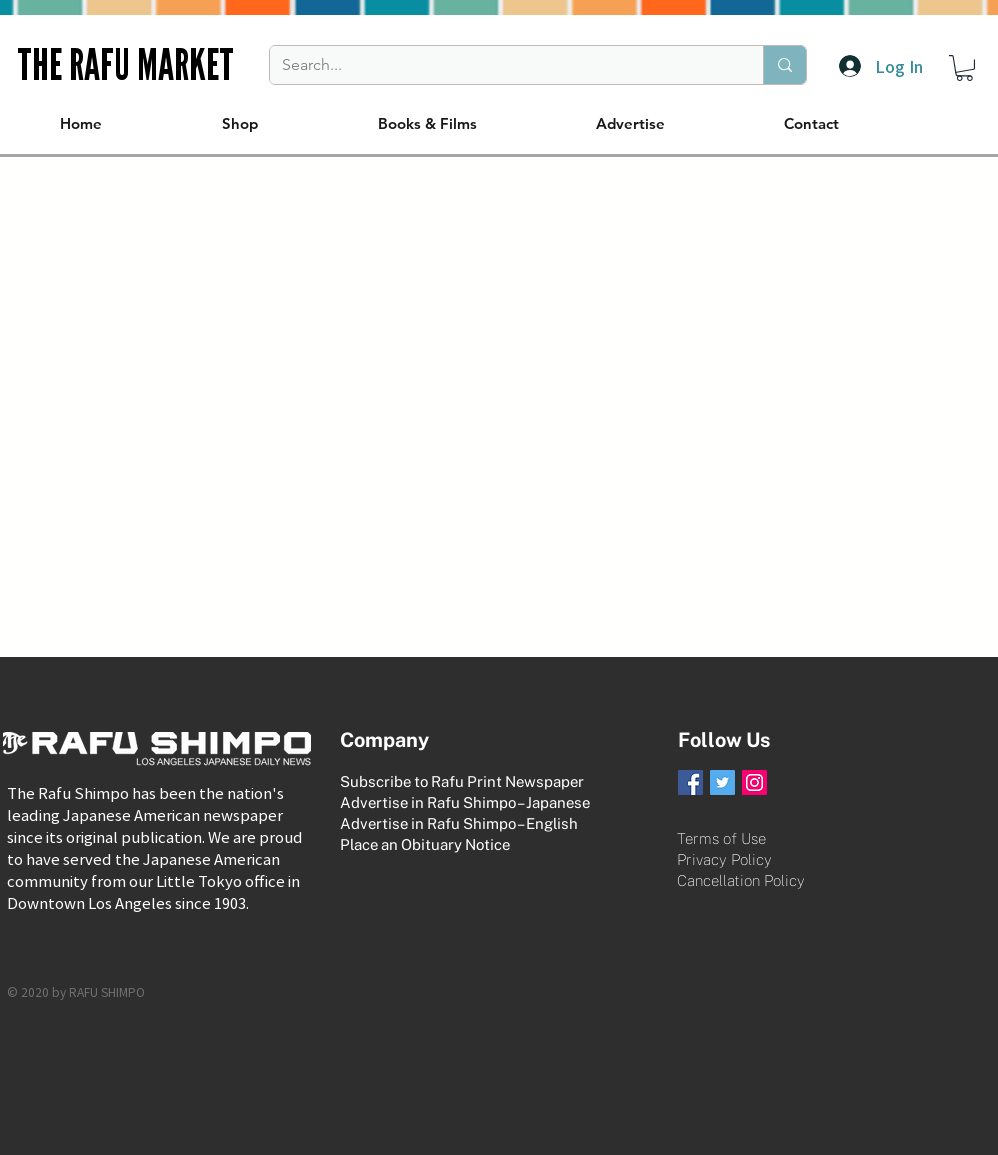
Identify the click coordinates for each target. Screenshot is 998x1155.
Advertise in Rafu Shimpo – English (459, 823)
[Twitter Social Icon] (722, 782)
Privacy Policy (724, 859)
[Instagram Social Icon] (754, 782)
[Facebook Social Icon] (690, 782)
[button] (964, 68)
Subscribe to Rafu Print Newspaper (462, 781)
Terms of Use (721, 838)
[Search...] (501, 65)
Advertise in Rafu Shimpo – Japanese (465, 802)
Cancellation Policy (741, 880)
